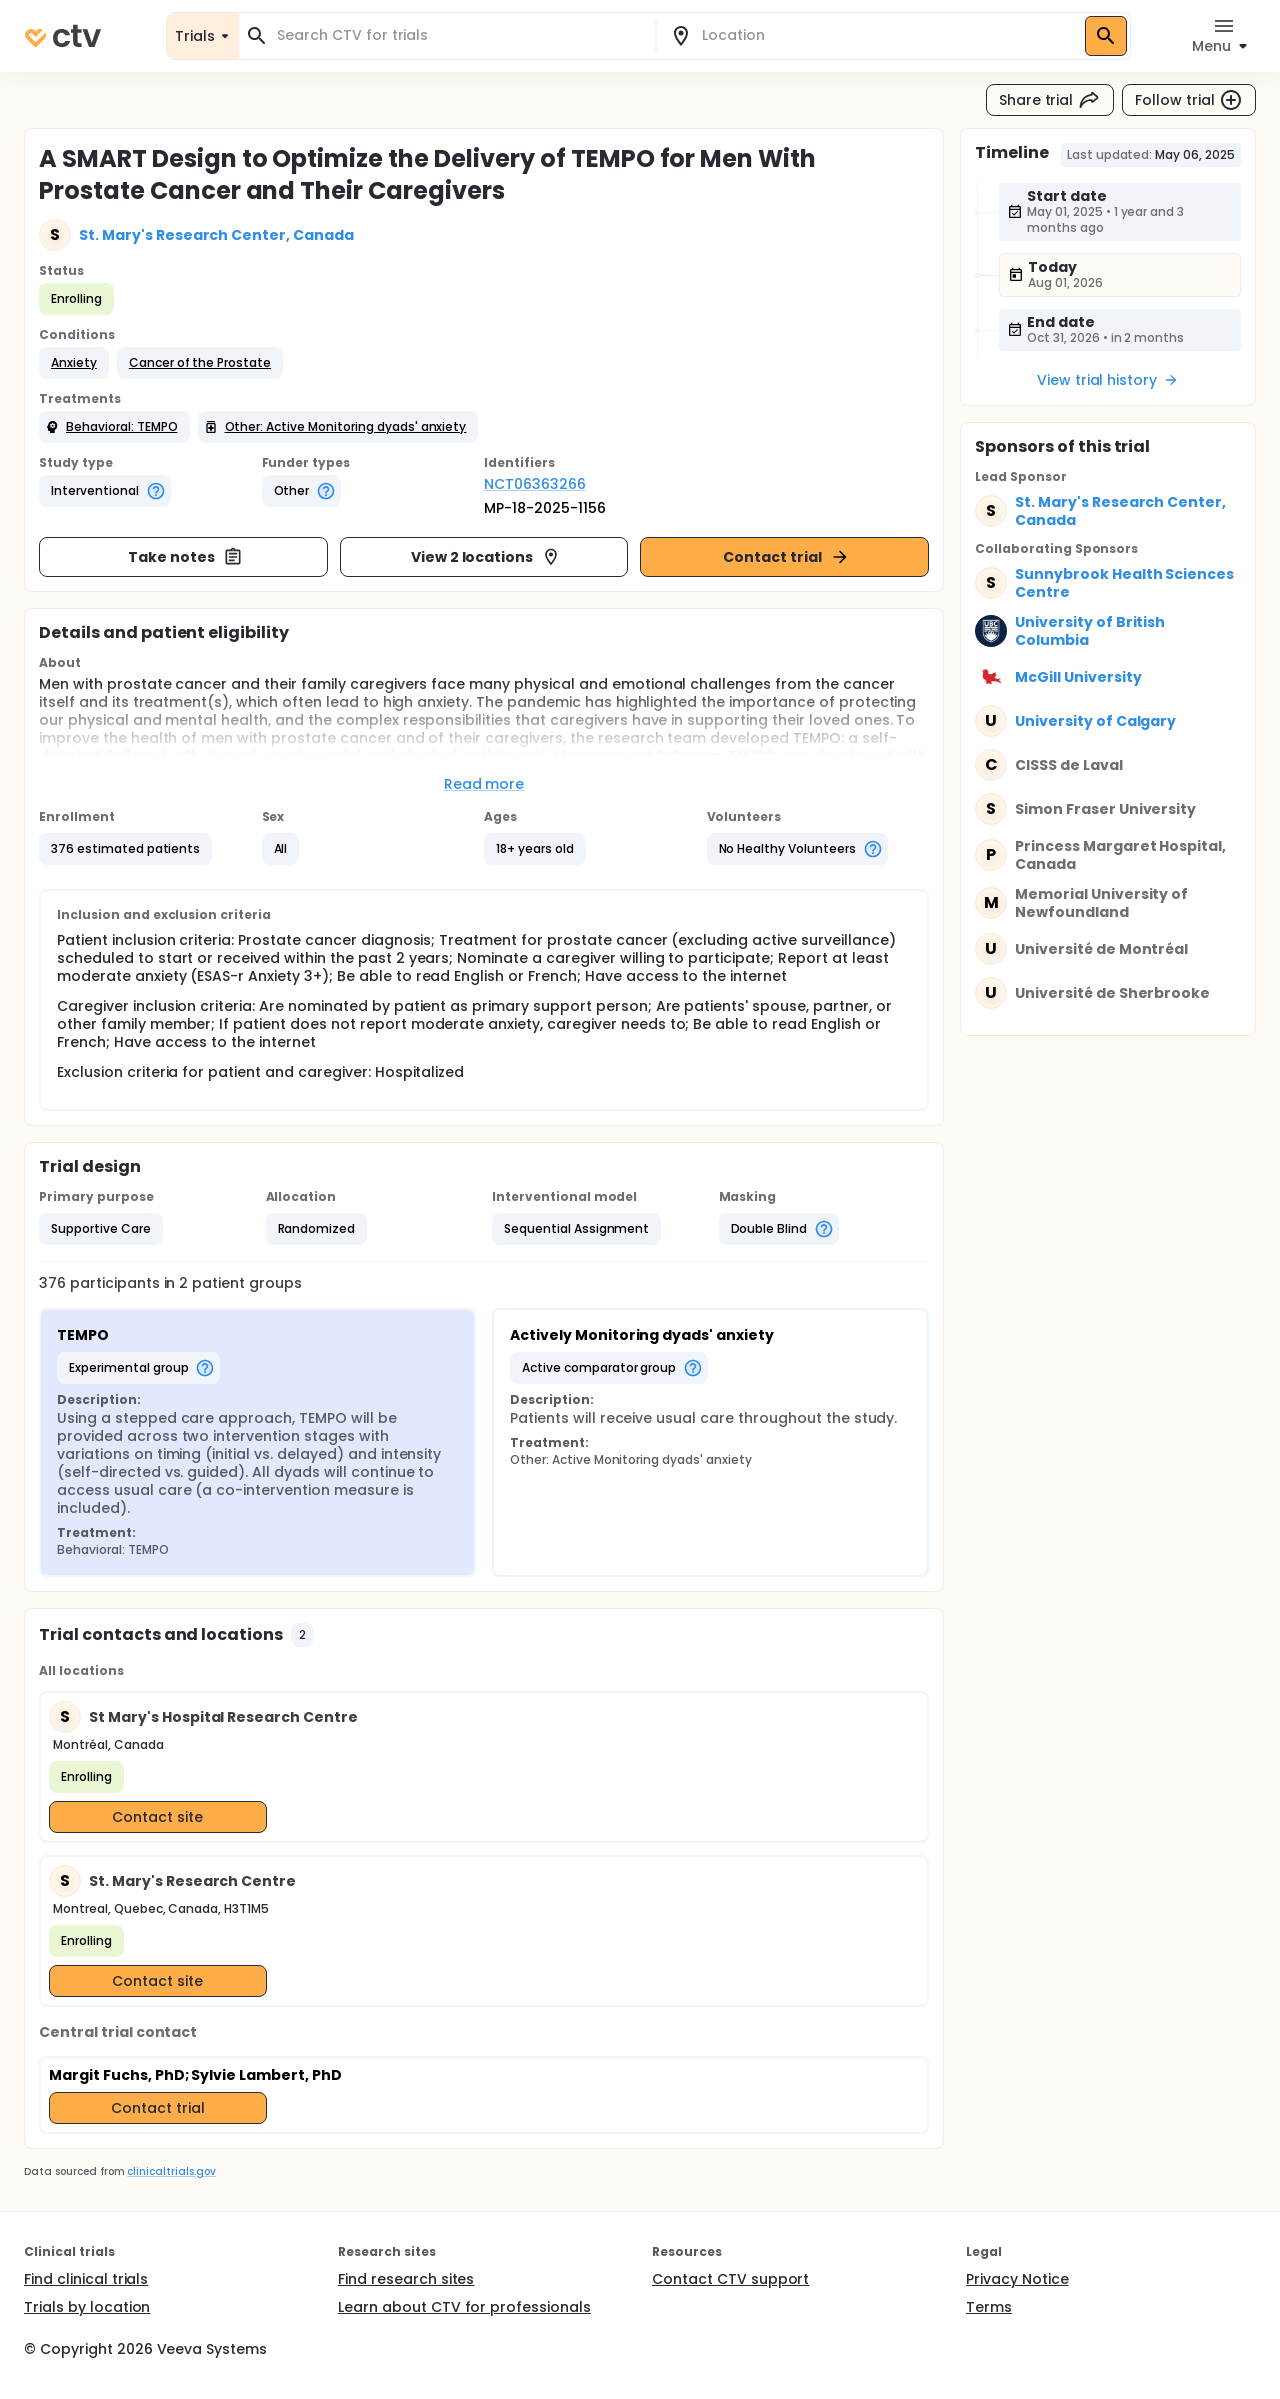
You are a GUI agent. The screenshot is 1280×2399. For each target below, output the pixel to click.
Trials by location (87, 2307)
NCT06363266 (535, 484)
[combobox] (459, 35)
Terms (989, 2307)
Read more (484, 784)
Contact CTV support (730, 2279)
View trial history (1108, 380)
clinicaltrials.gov (171, 2171)
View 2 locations (486, 557)
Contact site (157, 1817)
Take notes (185, 557)
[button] (74, 363)
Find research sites (406, 2279)
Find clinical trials (86, 2279)
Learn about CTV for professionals (464, 2307)
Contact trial (786, 557)
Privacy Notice (1017, 2279)
